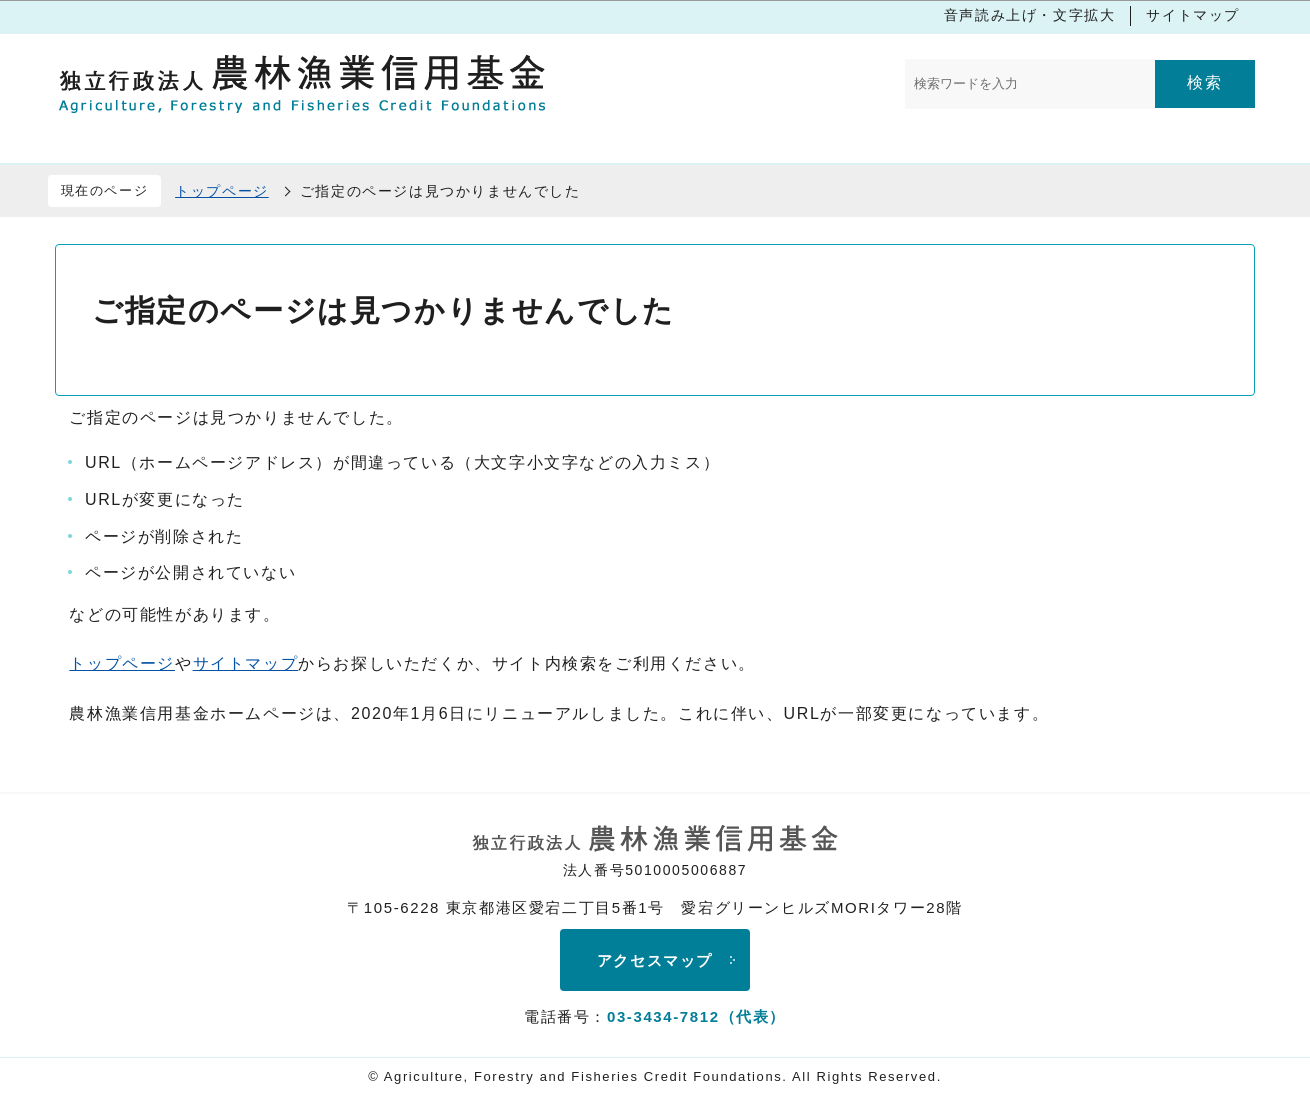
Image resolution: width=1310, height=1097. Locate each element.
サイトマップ (1193, 15)
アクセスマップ (655, 960)
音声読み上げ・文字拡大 (1030, 15)
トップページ (222, 191)
